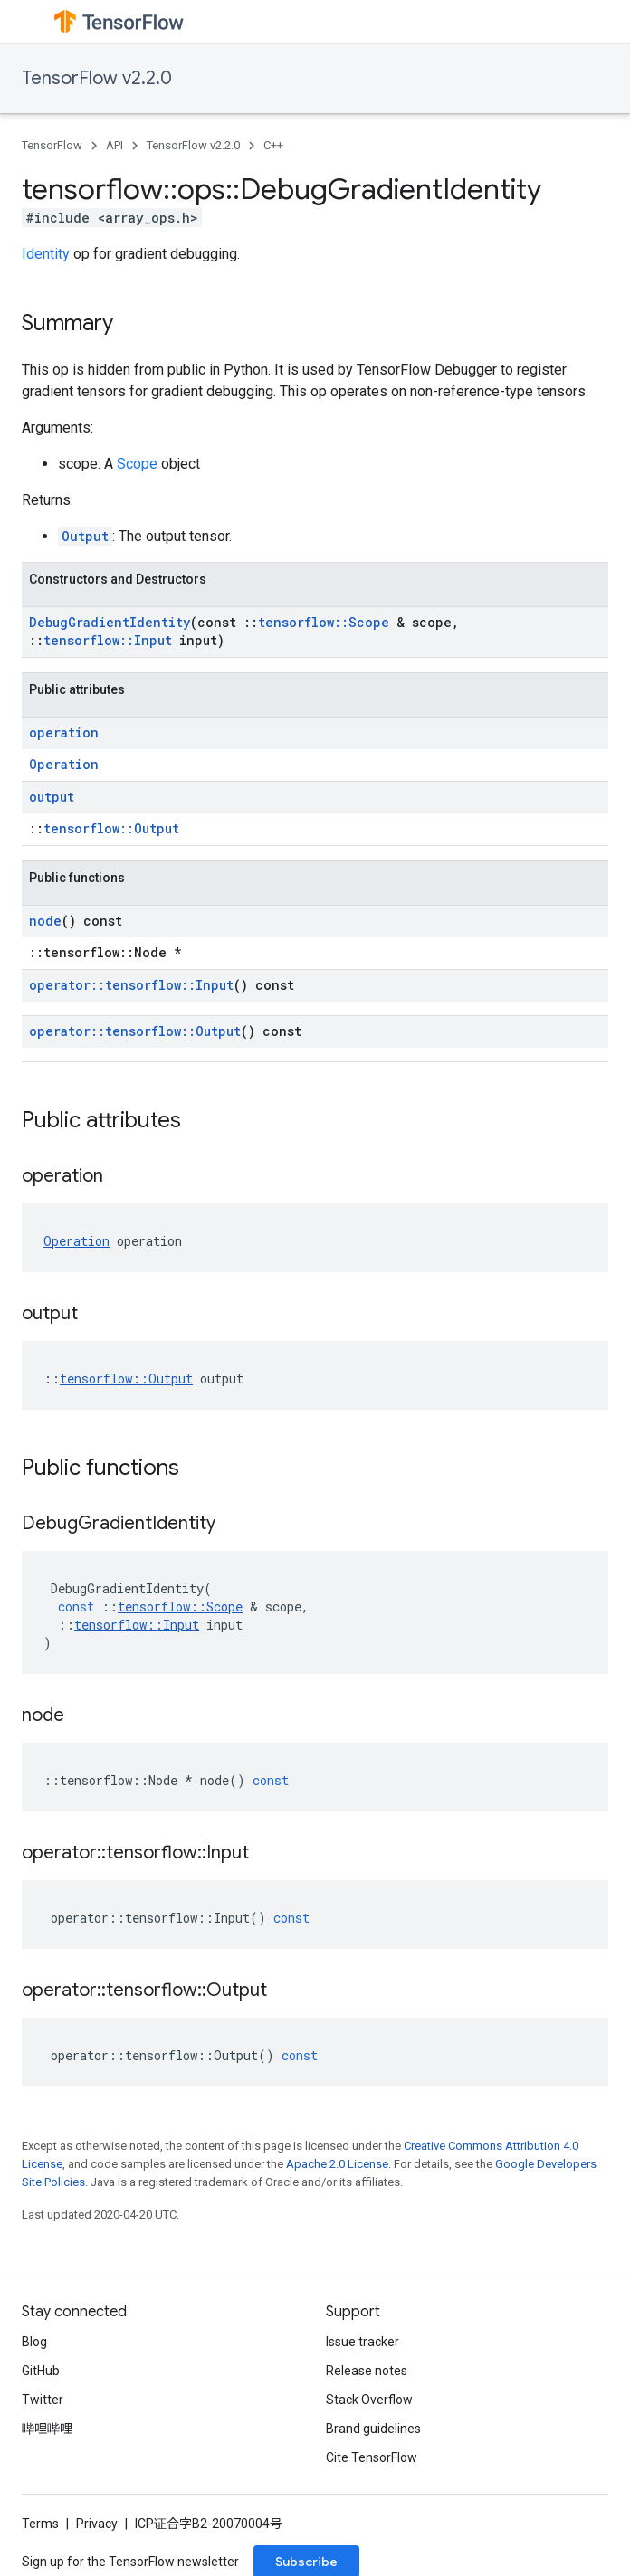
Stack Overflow (369, 2399)
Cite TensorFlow (371, 2457)
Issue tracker (362, 2341)
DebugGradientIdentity (109, 622)
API (114, 145)
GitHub (41, 2370)
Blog (34, 2341)
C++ (273, 145)
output (51, 796)
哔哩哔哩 (47, 2428)
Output (85, 536)
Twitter (42, 2399)
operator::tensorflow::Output (135, 1031)
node (45, 920)
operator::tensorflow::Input (131, 984)
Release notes (366, 2370)
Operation (64, 764)
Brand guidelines (373, 2428)
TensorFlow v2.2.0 (97, 78)
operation (64, 732)
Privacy (97, 2523)
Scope (137, 463)
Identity (46, 253)
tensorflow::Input (107, 640)
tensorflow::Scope (323, 622)
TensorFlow (52, 145)
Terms (40, 2523)
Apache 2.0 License (337, 2164)
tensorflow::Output (111, 828)
